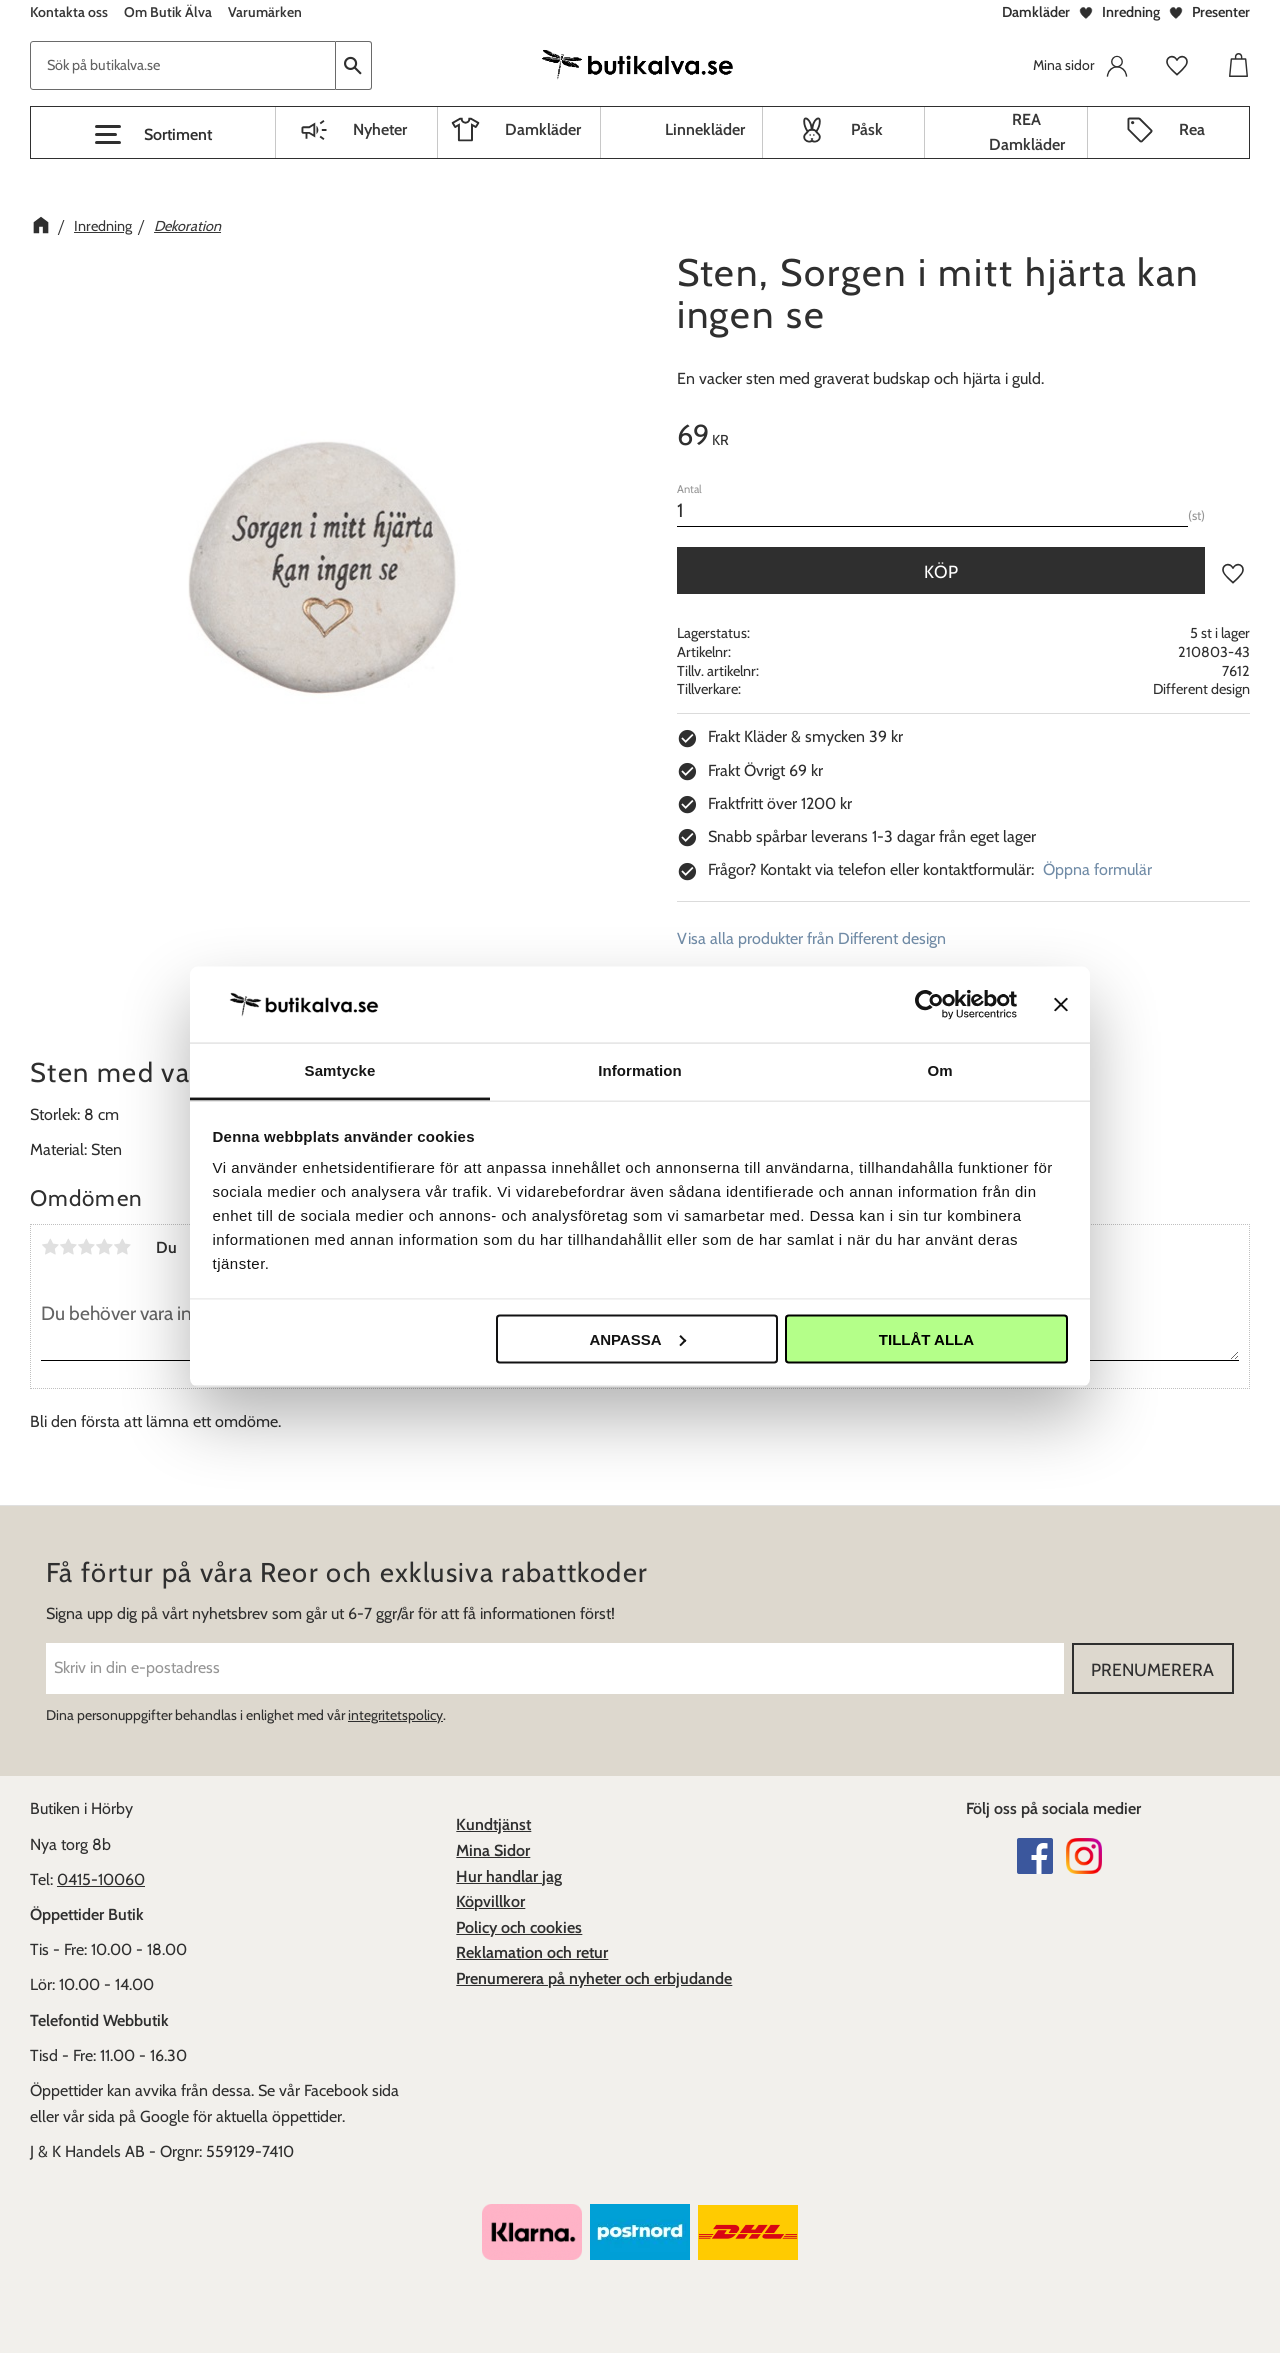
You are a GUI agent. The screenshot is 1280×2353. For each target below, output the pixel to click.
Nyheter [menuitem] (380, 129)
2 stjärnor (68, 1247)
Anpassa (637, 1338)
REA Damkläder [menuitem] (1027, 132)
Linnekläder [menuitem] (705, 129)
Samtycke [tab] (340, 1070)
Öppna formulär (1097, 869)
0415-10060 (101, 1879)
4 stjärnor (104, 1247)
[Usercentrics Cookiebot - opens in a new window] (929, 1004)
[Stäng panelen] (1061, 1004)
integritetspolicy (395, 1715)
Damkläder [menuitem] (543, 129)
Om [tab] (939, 1070)
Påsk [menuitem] (867, 129)
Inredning (1131, 12)
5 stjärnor (122, 1247)
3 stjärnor (86, 1247)
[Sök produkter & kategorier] (183, 65)
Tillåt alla (926, 1338)
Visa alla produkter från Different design (811, 938)
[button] (153, 135)
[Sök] (354, 65)
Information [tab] (640, 1070)
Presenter (1221, 12)
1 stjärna (50, 1247)
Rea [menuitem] (1192, 129)
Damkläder (1036, 12)
